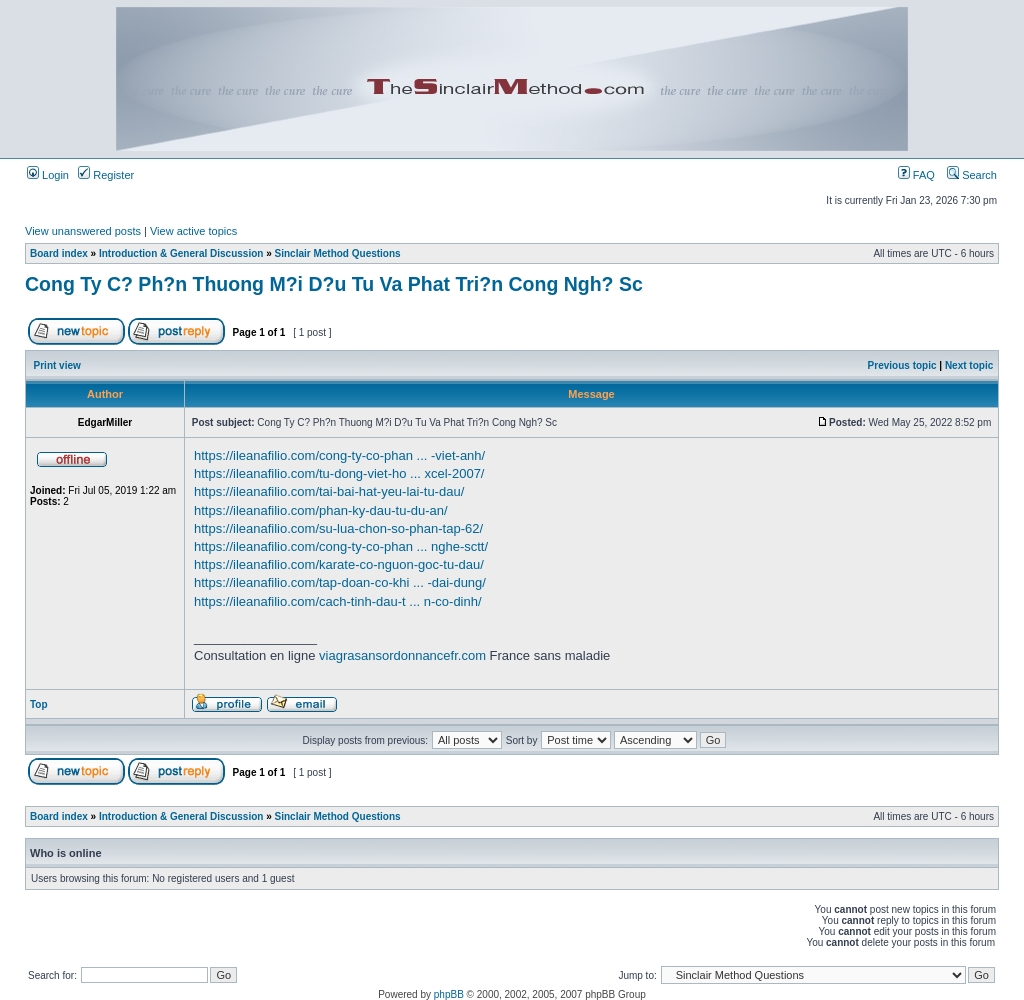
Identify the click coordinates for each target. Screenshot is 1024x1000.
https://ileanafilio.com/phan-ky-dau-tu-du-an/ (321, 510)
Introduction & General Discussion (181, 253)
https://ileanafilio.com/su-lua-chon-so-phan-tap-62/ (338, 528)
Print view (57, 365)
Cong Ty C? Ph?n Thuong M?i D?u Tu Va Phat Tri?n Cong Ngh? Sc (334, 284)
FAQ (916, 175)
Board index (59, 253)
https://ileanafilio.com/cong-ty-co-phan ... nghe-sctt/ (341, 546)
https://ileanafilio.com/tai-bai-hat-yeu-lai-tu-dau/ (329, 491)
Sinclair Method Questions (338, 253)
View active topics (193, 231)
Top (39, 704)
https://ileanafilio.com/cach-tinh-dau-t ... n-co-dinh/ (338, 601)
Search (972, 175)
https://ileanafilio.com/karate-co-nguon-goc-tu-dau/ (339, 564)
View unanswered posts (83, 231)
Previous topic (902, 365)
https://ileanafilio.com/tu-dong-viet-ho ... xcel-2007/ (339, 473)
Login (48, 175)
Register (106, 175)
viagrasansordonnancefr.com (402, 655)
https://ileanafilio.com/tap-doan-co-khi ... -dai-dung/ (340, 582)
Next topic (969, 365)
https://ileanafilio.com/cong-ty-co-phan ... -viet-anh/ (339, 455)
